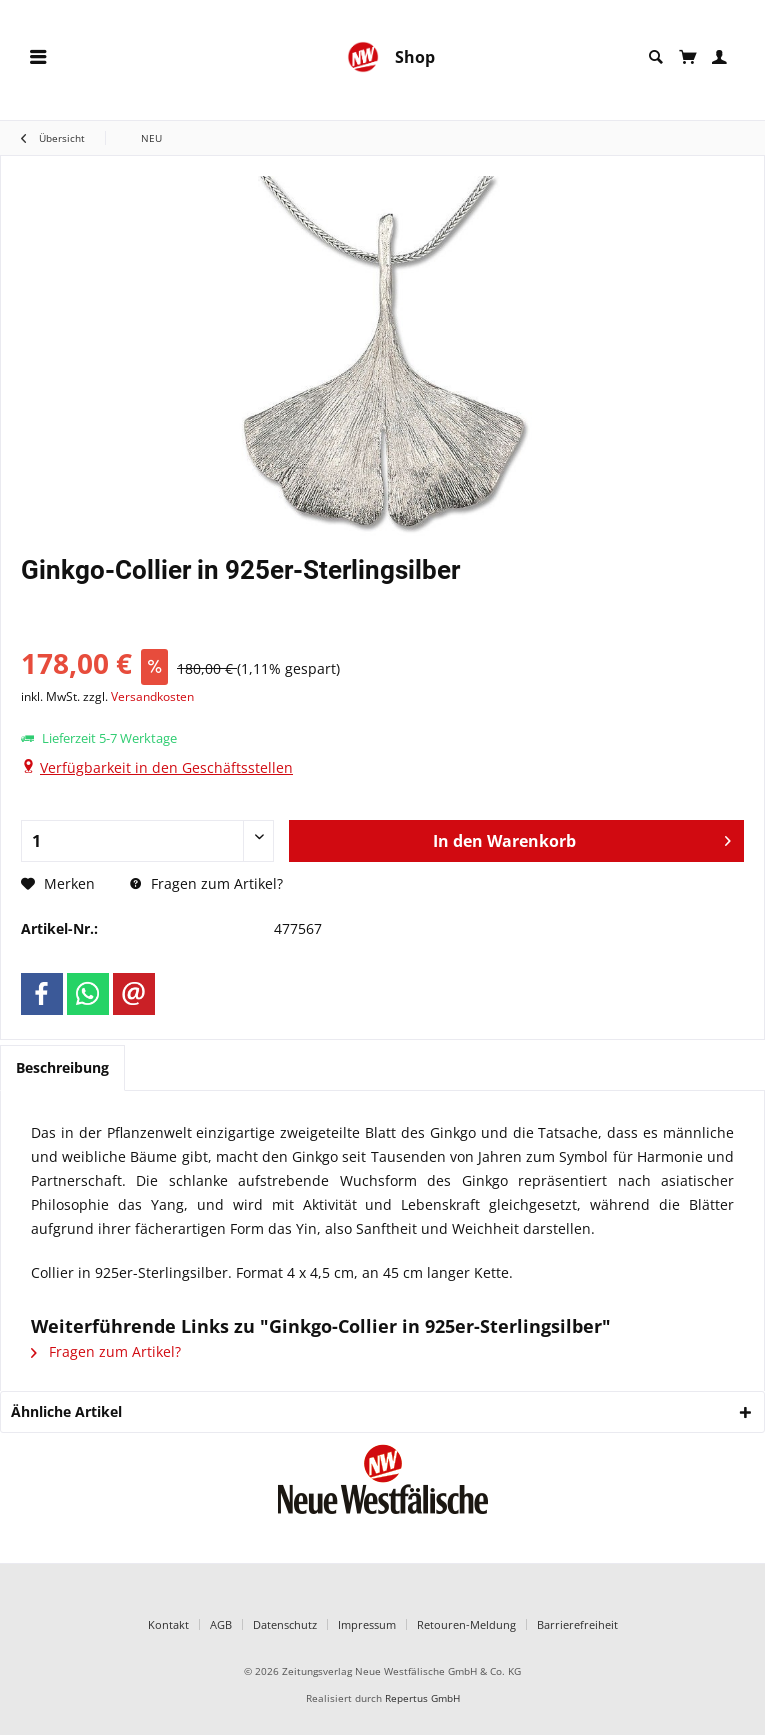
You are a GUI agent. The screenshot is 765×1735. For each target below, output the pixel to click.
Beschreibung (62, 1067)
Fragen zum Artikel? (206, 883)
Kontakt (168, 1624)
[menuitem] (38, 57)
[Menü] (38, 57)
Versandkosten (152, 696)
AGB (221, 1624)
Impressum (367, 1624)
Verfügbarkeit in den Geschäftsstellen (166, 767)
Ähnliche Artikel (66, 1411)
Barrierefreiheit (577, 1624)
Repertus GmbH (422, 1698)
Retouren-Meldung (466, 1624)
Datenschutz (285, 1624)
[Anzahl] (147, 841)
